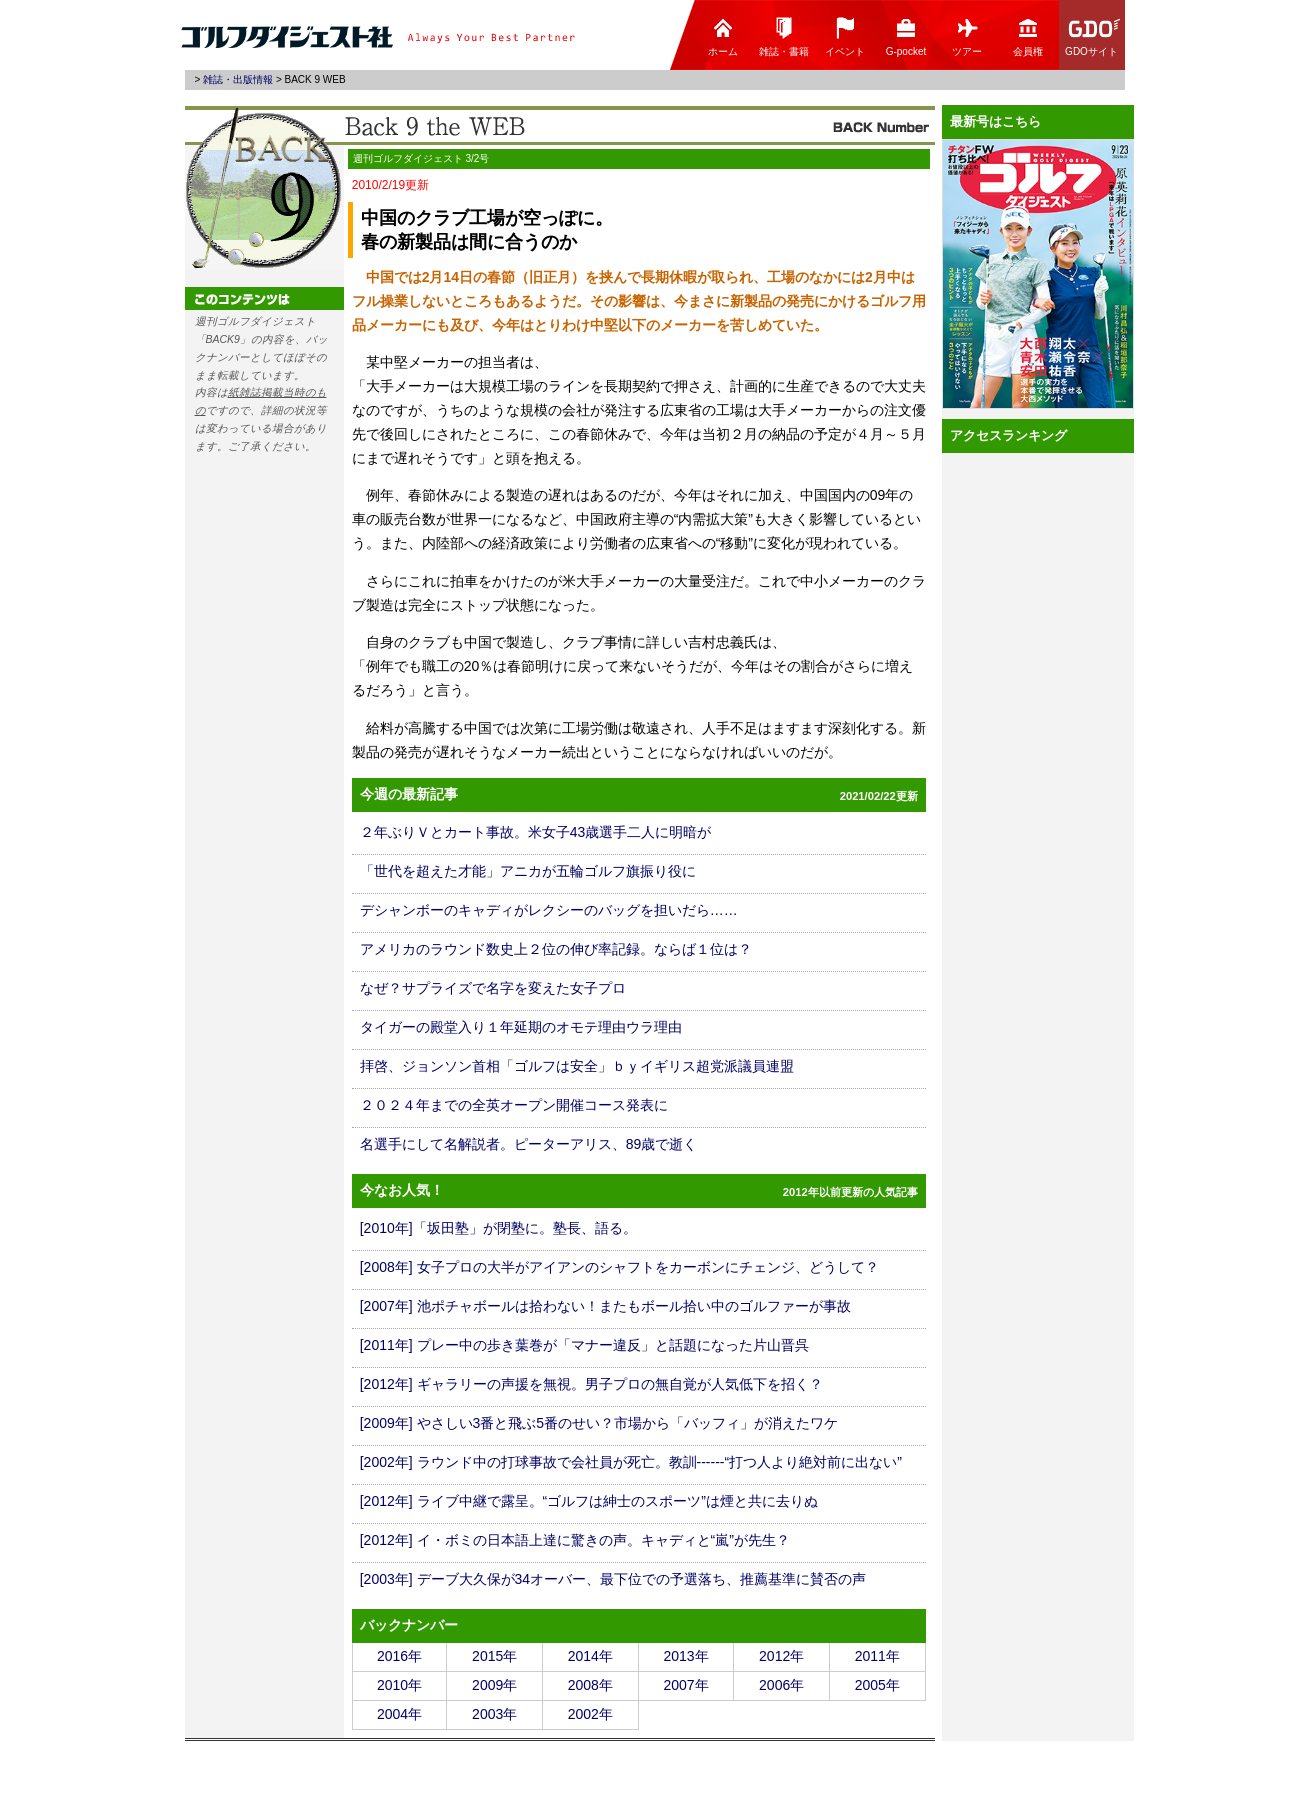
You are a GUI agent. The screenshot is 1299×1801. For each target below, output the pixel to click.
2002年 (590, 1714)
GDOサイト (1093, 36)
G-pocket (906, 36)
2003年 (494, 1714)
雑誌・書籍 (784, 36)
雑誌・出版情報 (238, 79)
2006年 (781, 1685)
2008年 (590, 1685)
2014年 (590, 1656)
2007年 (685, 1685)
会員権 (1028, 36)
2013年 (685, 1656)
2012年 (781, 1656)
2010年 (399, 1685)
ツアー (967, 36)
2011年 (877, 1656)
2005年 (877, 1685)
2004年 (399, 1714)
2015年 (494, 1656)
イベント (845, 36)
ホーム (723, 36)
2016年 (399, 1656)
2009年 (494, 1685)
